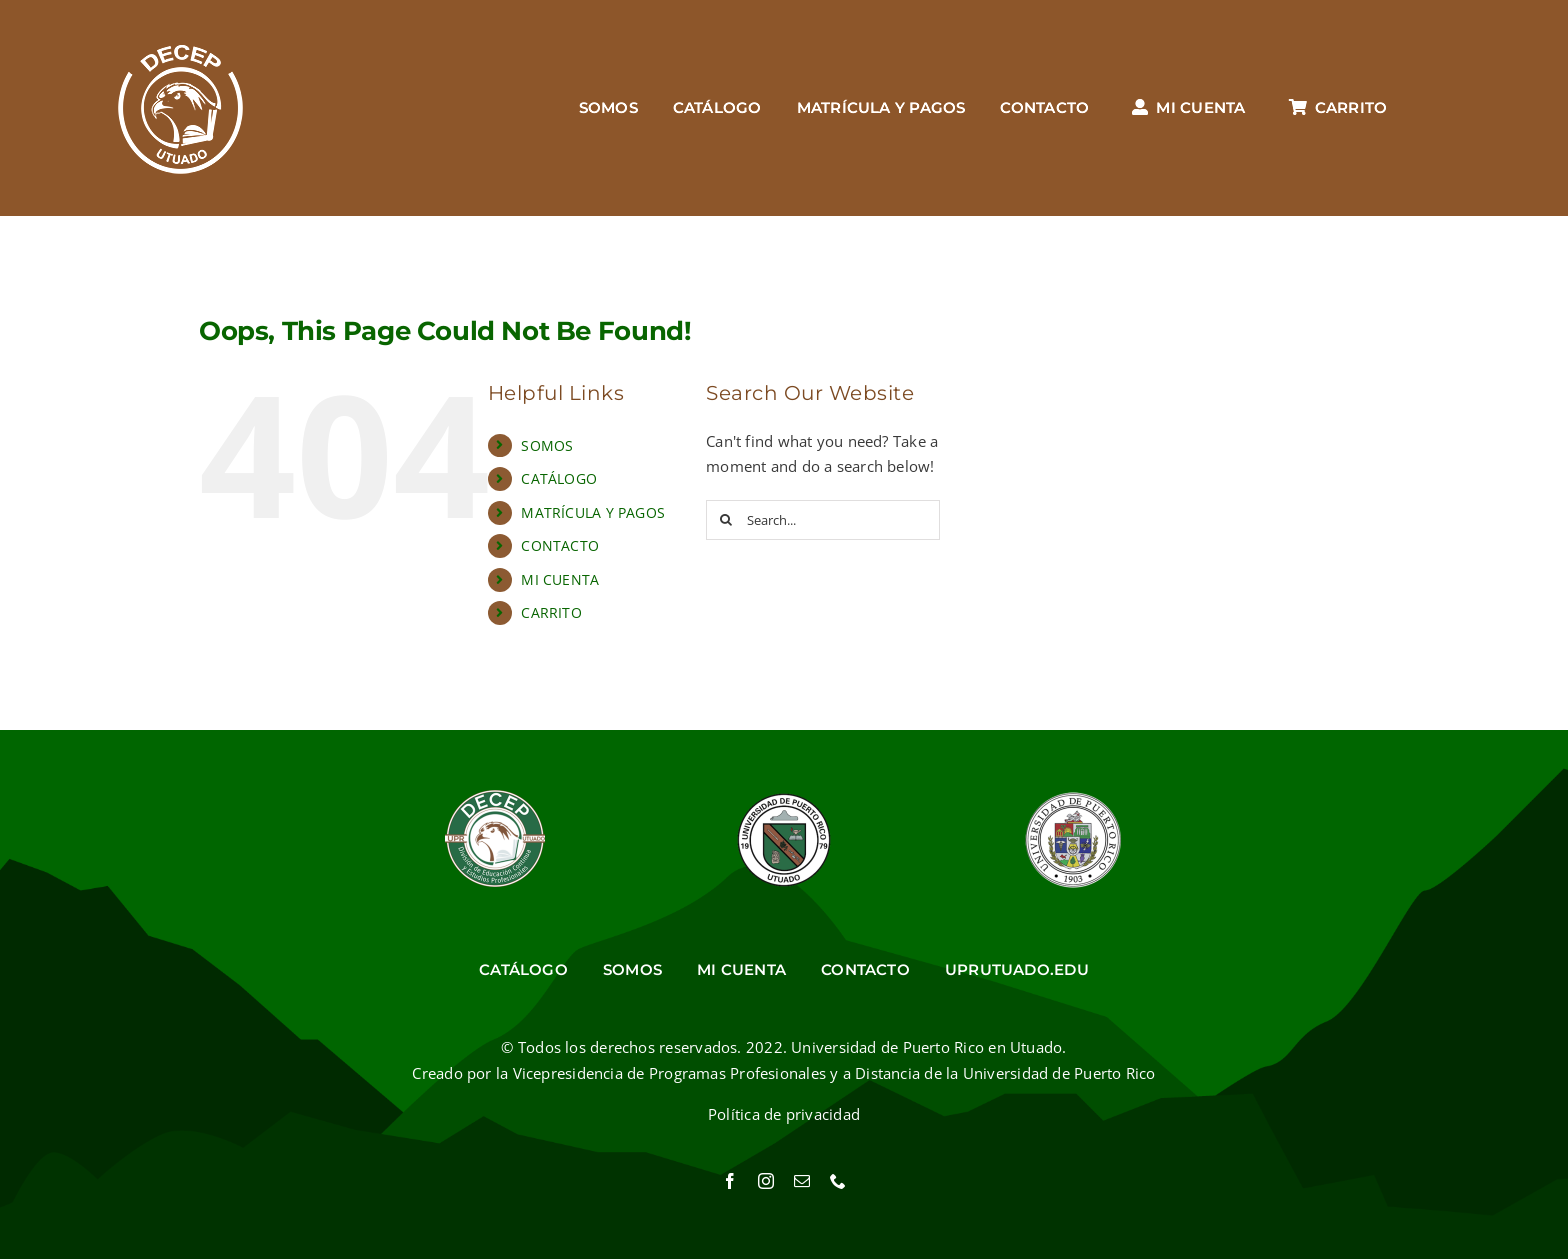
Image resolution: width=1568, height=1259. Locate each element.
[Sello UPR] (1073, 797)
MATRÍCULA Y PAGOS (593, 512)
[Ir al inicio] (180, 108)
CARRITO (551, 612)
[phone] (838, 1181)
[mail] (802, 1181)
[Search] (726, 520)
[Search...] (823, 520)
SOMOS (547, 445)
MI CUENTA (560, 579)
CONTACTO (560, 545)
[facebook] (730, 1181)
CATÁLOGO (559, 478)
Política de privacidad (784, 1114)
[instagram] (766, 1181)
